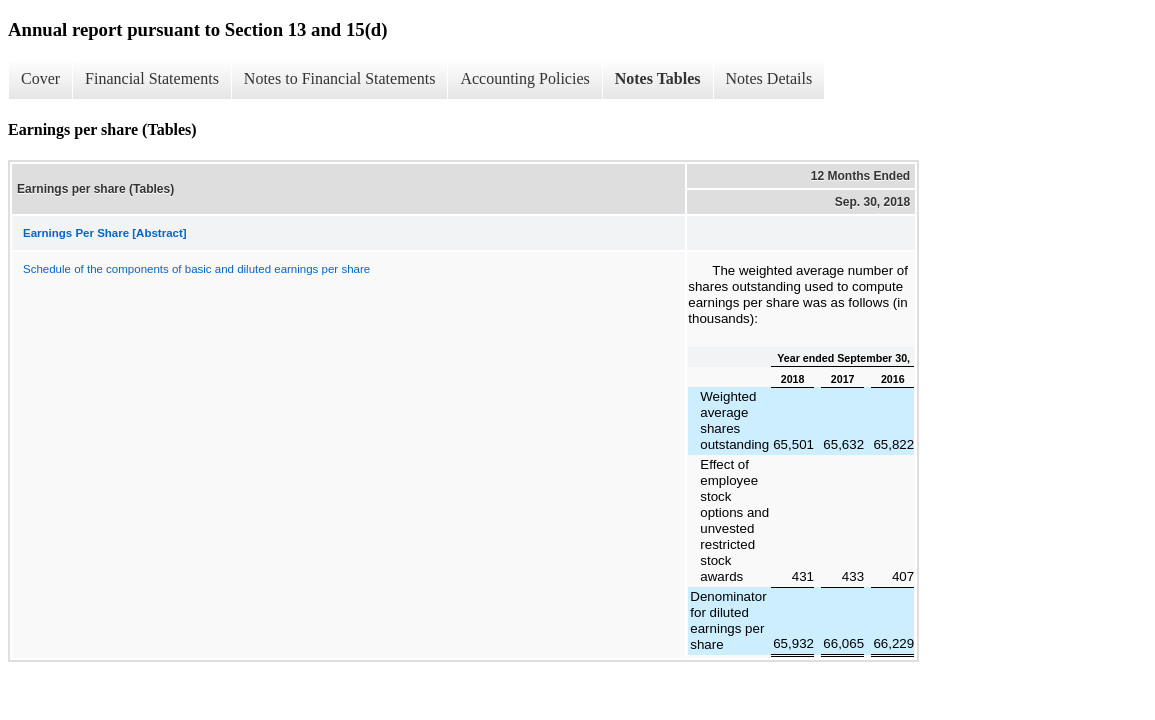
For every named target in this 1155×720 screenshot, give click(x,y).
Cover (40, 78)
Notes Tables (658, 78)
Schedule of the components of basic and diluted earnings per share (196, 269)
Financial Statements (152, 78)
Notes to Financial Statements (340, 78)
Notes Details (769, 78)
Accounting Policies (524, 78)
